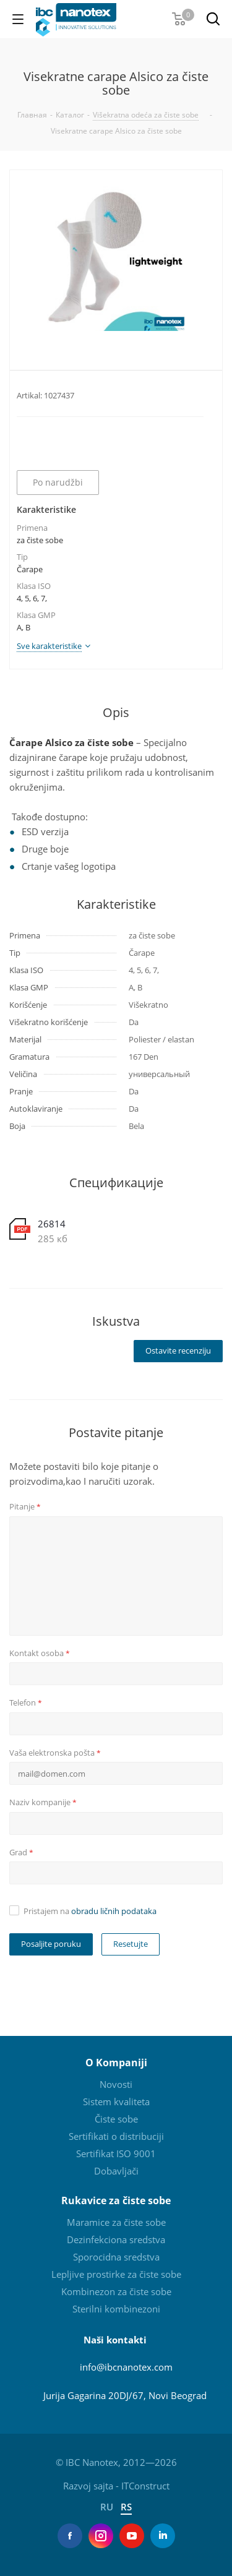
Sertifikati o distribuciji (116, 2136)
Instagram (100, 2535)
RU (108, 2507)
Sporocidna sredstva (116, 2257)
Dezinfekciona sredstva (116, 2239)
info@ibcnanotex (116, 2367)
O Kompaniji (116, 2062)
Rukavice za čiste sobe (116, 2200)
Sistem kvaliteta (116, 2101)
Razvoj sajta (88, 2485)
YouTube (131, 2535)
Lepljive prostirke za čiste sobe (116, 2274)
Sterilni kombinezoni (116, 2309)
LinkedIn (162, 2535)
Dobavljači (116, 2171)
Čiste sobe (116, 2119)
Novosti (116, 2084)
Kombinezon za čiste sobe (116, 2291)
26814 (52, 1223)
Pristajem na (90, 1911)
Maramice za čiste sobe (116, 2222)
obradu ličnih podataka (114, 1911)
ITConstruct (145, 2485)
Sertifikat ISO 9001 (116, 2153)
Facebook (70, 2535)
